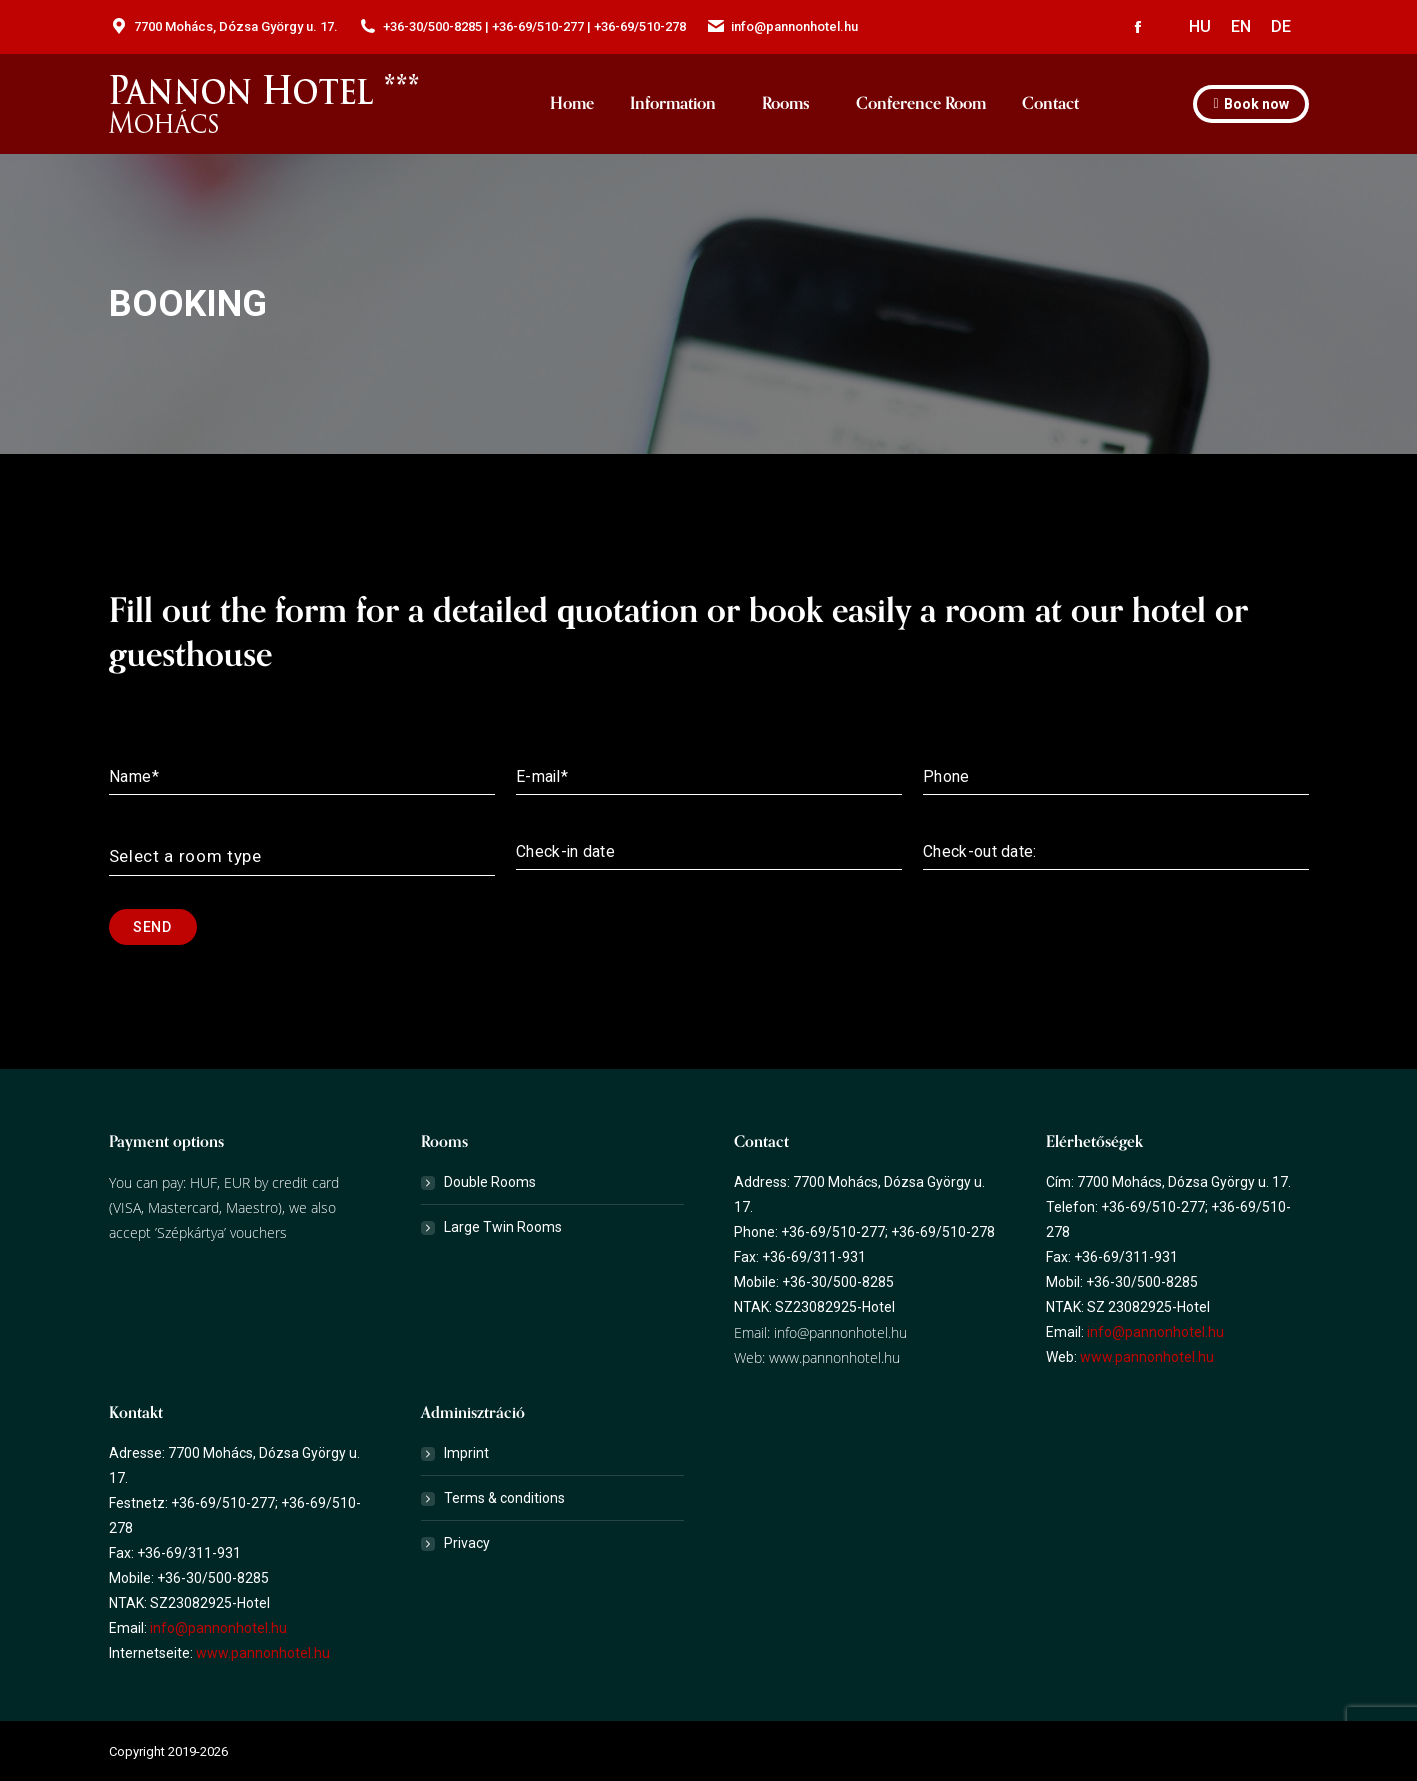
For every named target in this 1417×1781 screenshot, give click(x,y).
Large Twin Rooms (503, 1227)
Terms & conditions (504, 1498)
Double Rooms (490, 1182)
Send (152, 927)
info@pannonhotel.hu (838, 1332)
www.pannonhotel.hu (834, 1357)
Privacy (467, 1543)
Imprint (466, 1453)
